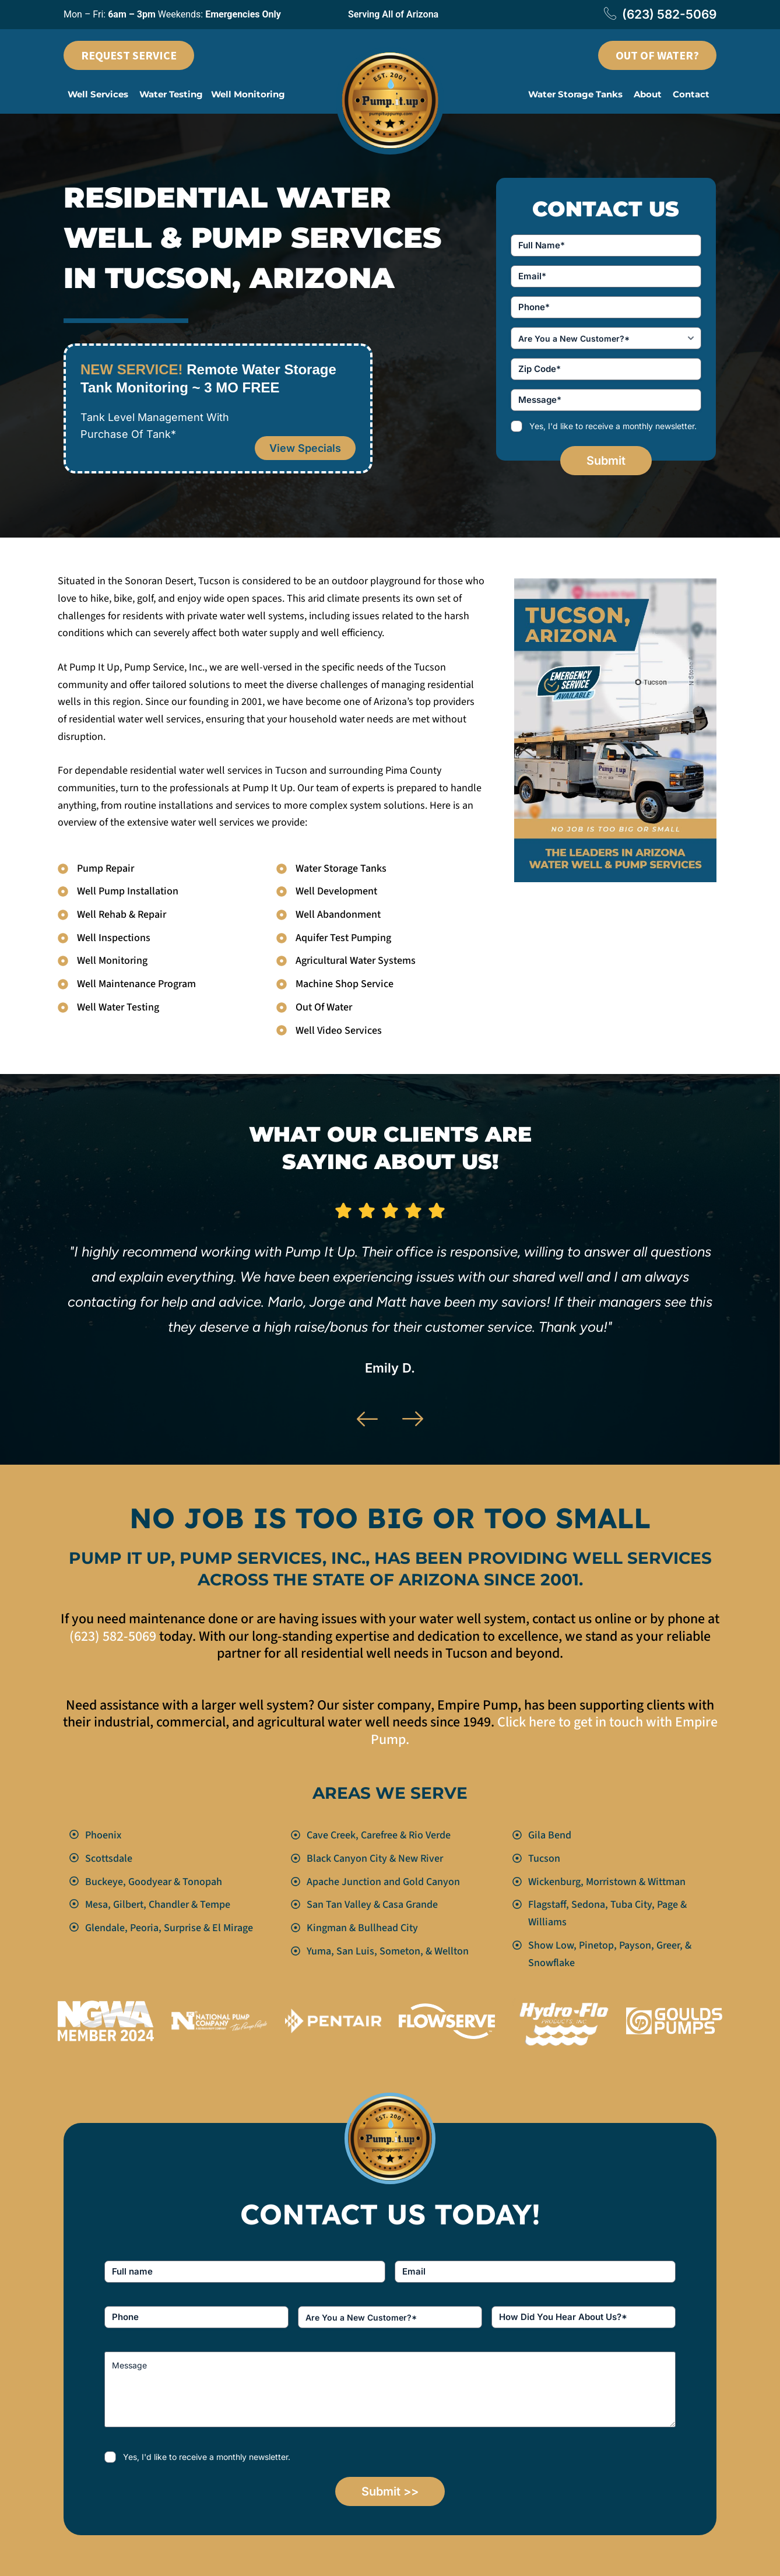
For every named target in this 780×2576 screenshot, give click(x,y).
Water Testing (171, 94)
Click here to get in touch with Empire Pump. (544, 1731)
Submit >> (390, 2491)
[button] (99, 94)
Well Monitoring (248, 94)
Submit (606, 461)
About (648, 94)
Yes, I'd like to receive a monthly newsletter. (613, 426)
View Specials (305, 448)
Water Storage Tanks (575, 94)
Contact (691, 94)
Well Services (98, 94)
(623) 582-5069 (660, 14)
